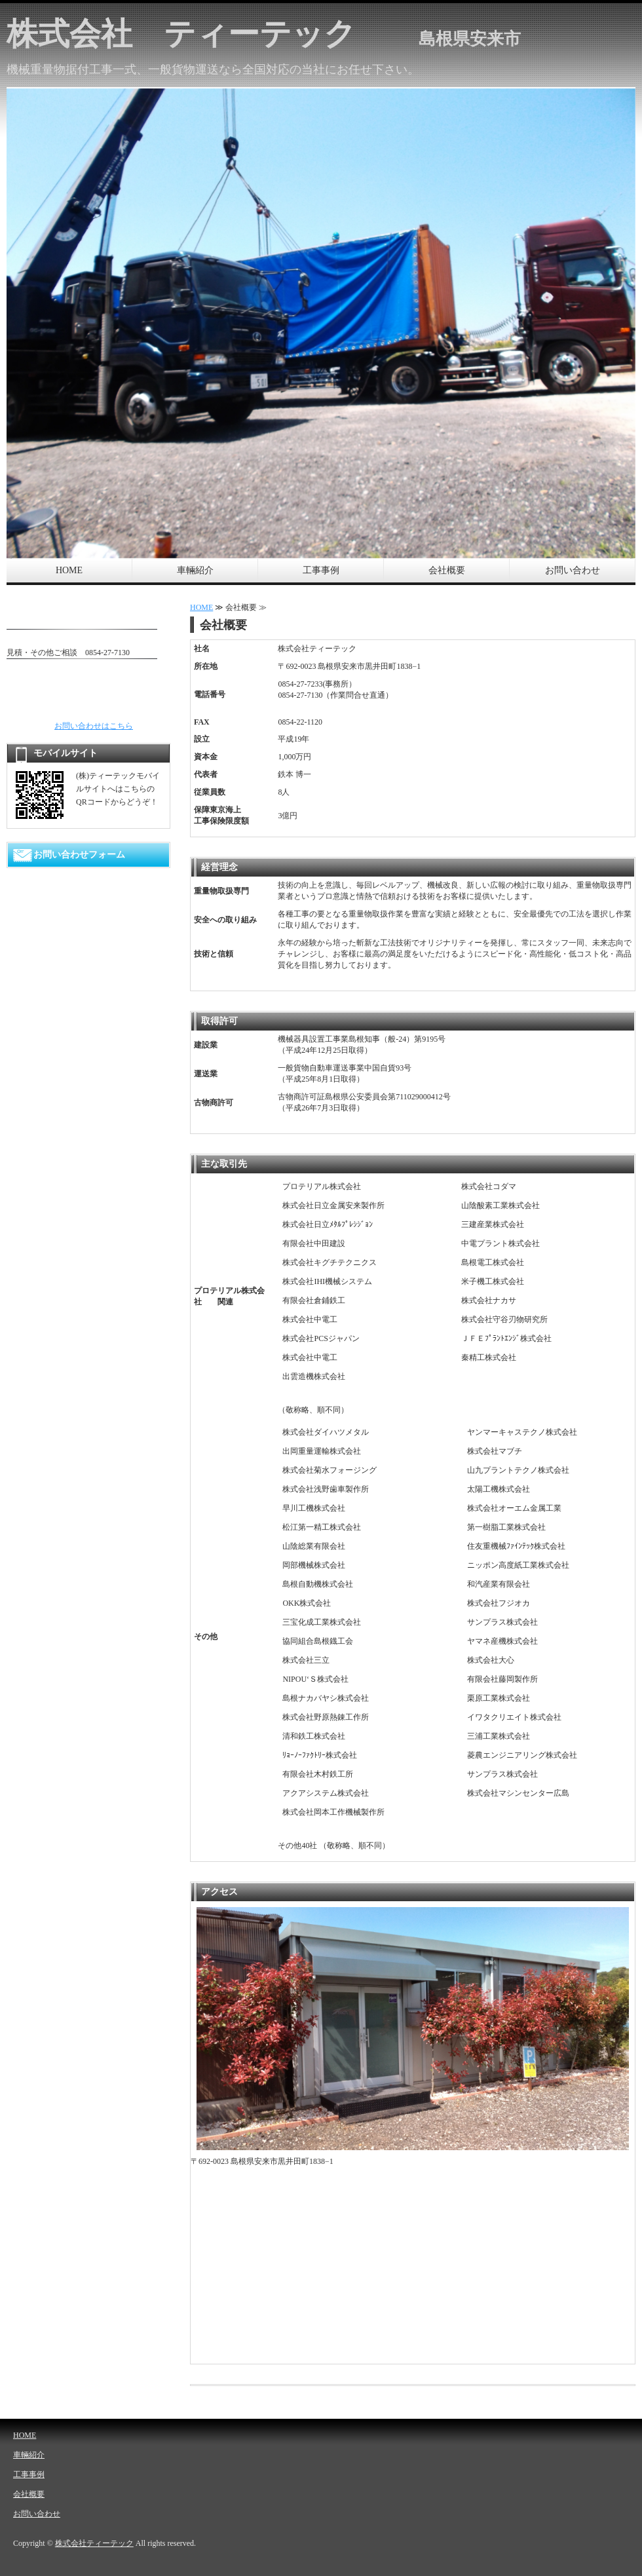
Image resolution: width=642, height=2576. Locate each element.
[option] (321, 323)
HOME (69, 570)
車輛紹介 (195, 570)
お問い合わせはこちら (93, 725)
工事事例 (321, 570)
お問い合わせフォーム (79, 855)
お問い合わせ (572, 570)
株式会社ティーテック (94, 2543)
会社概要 (446, 570)
